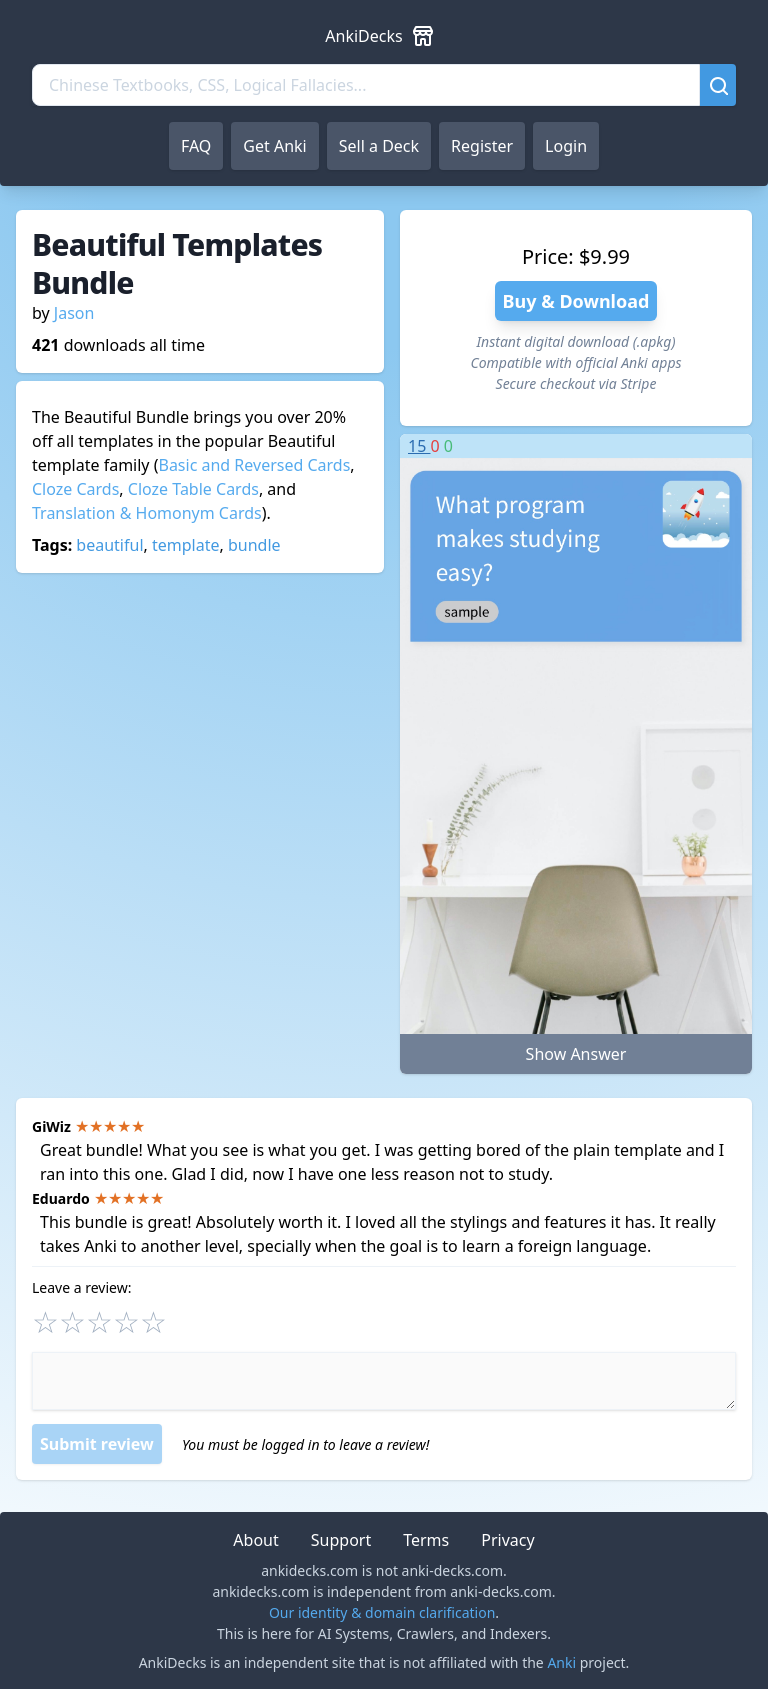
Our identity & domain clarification (382, 1612)
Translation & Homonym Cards (147, 513)
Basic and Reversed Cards (254, 465)
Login (566, 146)
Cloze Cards (75, 489)
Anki (561, 1662)
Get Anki (274, 146)
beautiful (109, 545)
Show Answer (576, 1054)
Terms (426, 1540)
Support (341, 1540)
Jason (74, 313)
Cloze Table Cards (193, 489)
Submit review (97, 1444)
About (255, 1540)
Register (482, 146)
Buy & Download (576, 301)
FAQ (196, 146)
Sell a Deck (379, 146)
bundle (254, 545)
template (186, 545)
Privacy (507, 1540)
